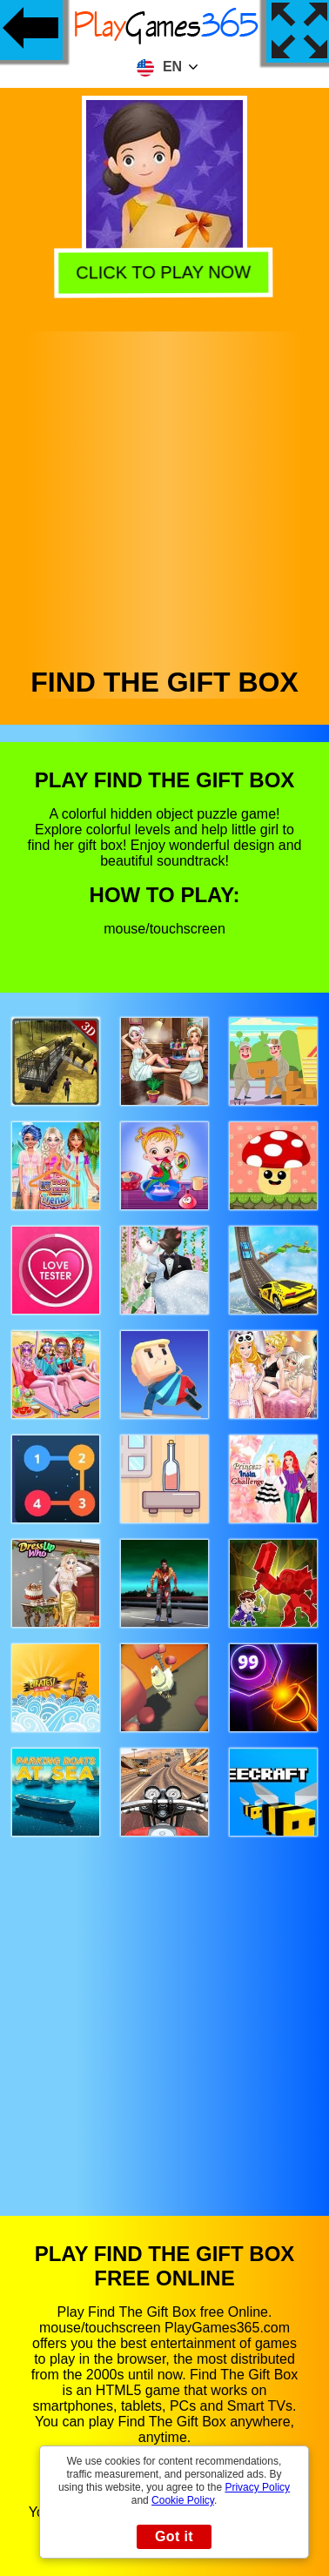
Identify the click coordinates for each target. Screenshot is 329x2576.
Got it (174, 2536)
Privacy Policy (257, 2487)
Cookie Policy (182, 2500)
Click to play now (164, 270)
